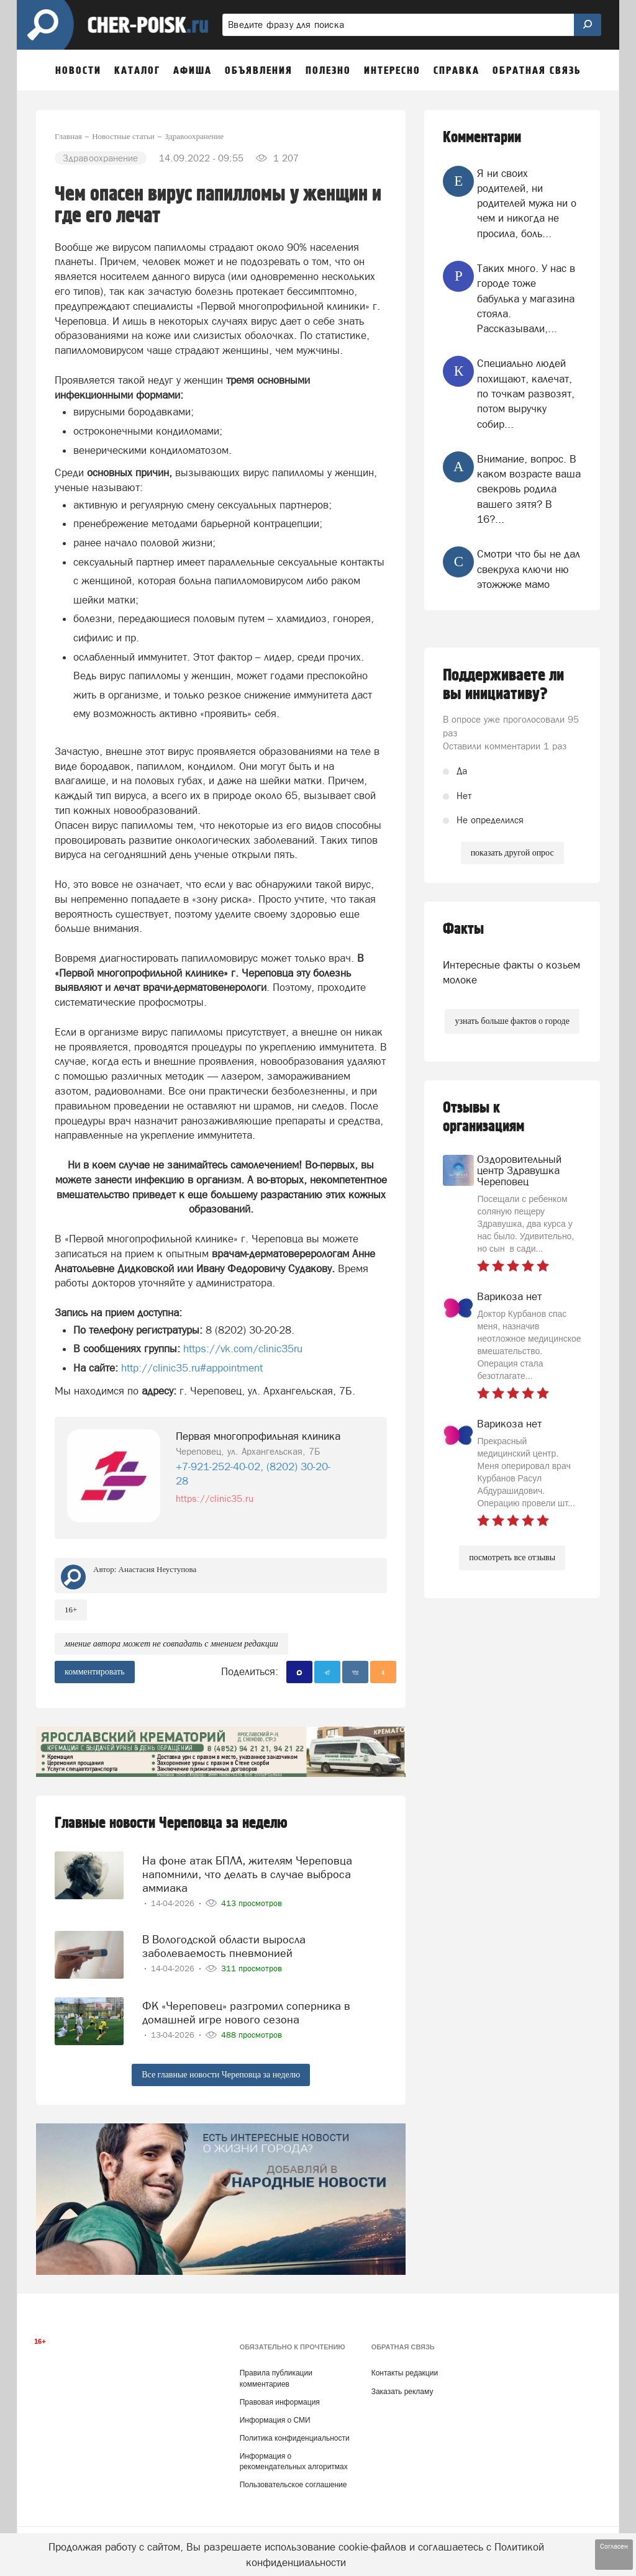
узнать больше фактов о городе (512, 1021)
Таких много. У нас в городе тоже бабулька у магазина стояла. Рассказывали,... (526, 298)
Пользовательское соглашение (293, 2479)
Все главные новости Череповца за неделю (221, 2069)
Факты (463, 929)
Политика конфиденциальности (295, 2433)
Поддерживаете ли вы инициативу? (503, 684)
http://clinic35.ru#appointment (190, 1368)
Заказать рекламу (402, 2386)
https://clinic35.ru (214, 1498)
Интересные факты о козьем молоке (511, 972)
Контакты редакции (404, 2368)
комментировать (95, 1671)
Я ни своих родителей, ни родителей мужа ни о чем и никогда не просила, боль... (526, 203)
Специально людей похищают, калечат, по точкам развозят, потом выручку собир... (526, 393)
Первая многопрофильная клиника (258, 1436)
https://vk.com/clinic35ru (242, 1348)
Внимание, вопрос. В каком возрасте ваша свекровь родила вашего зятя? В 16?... (529, 489)
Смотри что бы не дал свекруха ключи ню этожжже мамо (528, 569)
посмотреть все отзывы (512, 1557)
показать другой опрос (512, 852)
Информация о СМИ (275, 2415)
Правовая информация (280, 2397)
